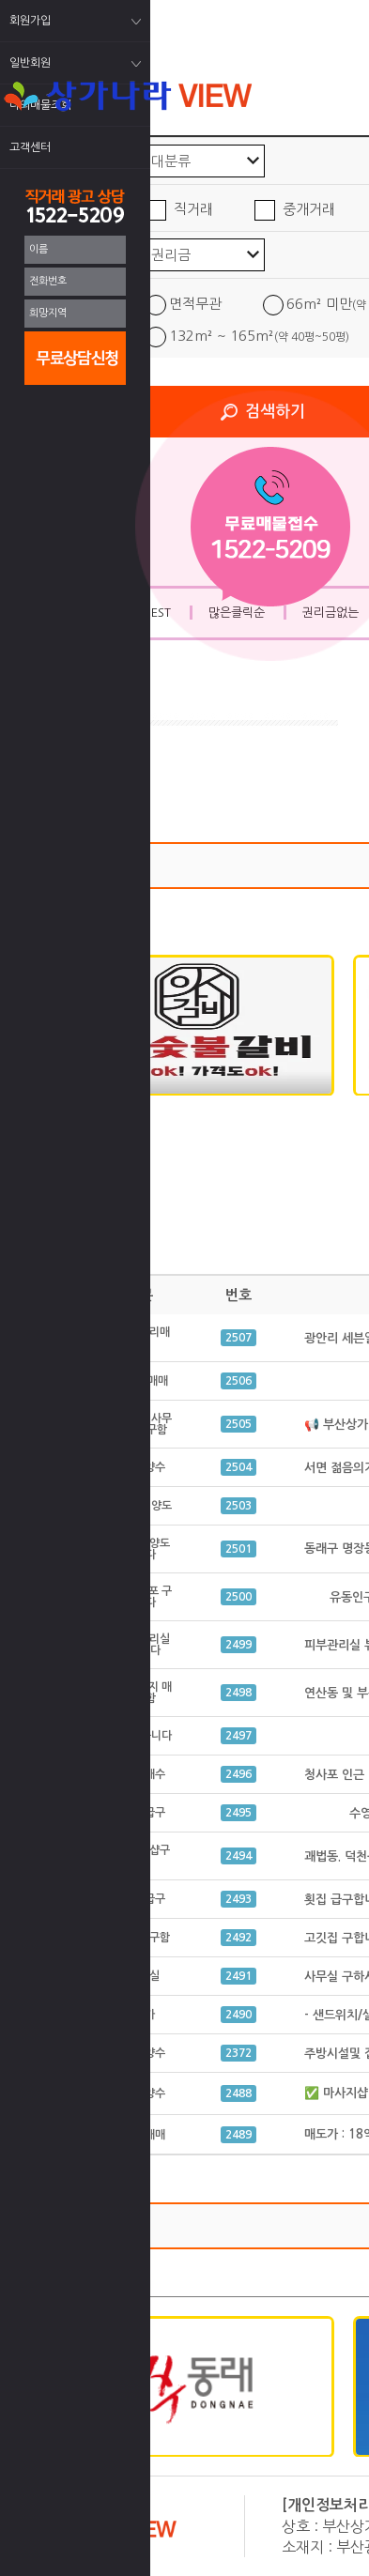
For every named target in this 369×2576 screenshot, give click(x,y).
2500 (238, 1596)
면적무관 (195, 304)
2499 (238, 1644)
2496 (238, 1774)
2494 (238, 1856)
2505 (238, 1424)
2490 (238, 2014)
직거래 (193, 209)
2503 (238, 1505)
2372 (238, 2053)
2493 (238, 1899)
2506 (238, 1381)
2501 (238, 1549)
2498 (238, 1692)
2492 (238, 1937)
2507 (238, 1337)
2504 (238, 1467)
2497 (238, 1735)
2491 (238, 1976)
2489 (238, 2134)
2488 (238, 2093)
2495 (238, 1812)
